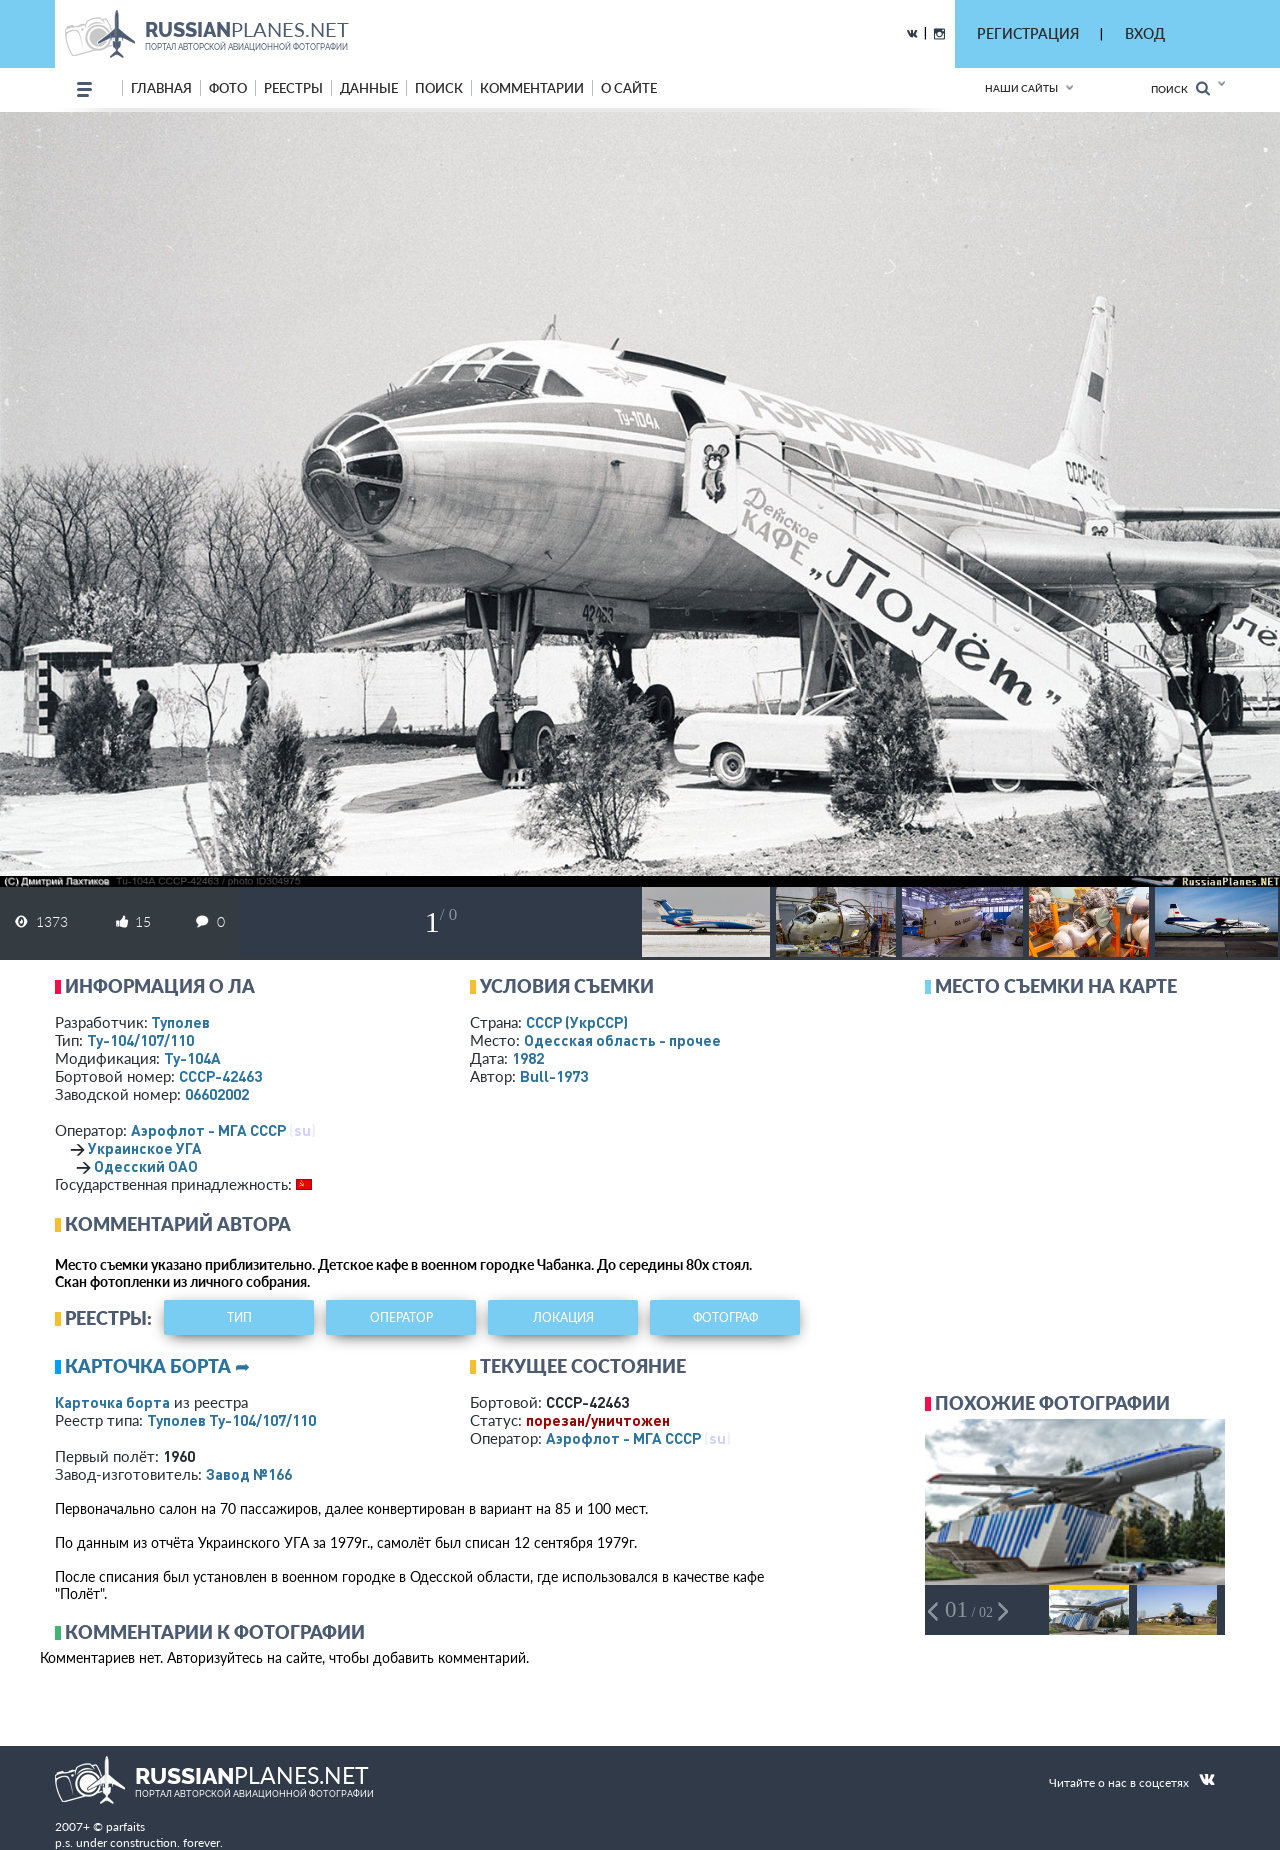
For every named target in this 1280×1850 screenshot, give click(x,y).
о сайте (629, 88)
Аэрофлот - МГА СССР (208, 1130)
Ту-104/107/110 (140, 1040)
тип (239, 1317)
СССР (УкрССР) (577, 1022)
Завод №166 (249, 1474)
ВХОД (1145, 33)
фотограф (725, 1317)
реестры (293, 88)
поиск (439, 88)
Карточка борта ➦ (157, 1366)
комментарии (532, 88)
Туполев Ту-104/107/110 (231, 1420)
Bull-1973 (554, 1076)
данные (369, 88)
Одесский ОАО (146, 1166)
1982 (528, 1058)
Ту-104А (192, 1058)
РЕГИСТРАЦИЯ (1028, 33)
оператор (401, 1317)
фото (228, 88)
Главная (161, 88)
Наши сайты (1021, 88)
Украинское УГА (145, 1148)
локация (563, 1317)
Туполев (180, 1022)
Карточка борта (112, 1402)
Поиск (1180, 88)
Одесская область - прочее (622, 1040)
